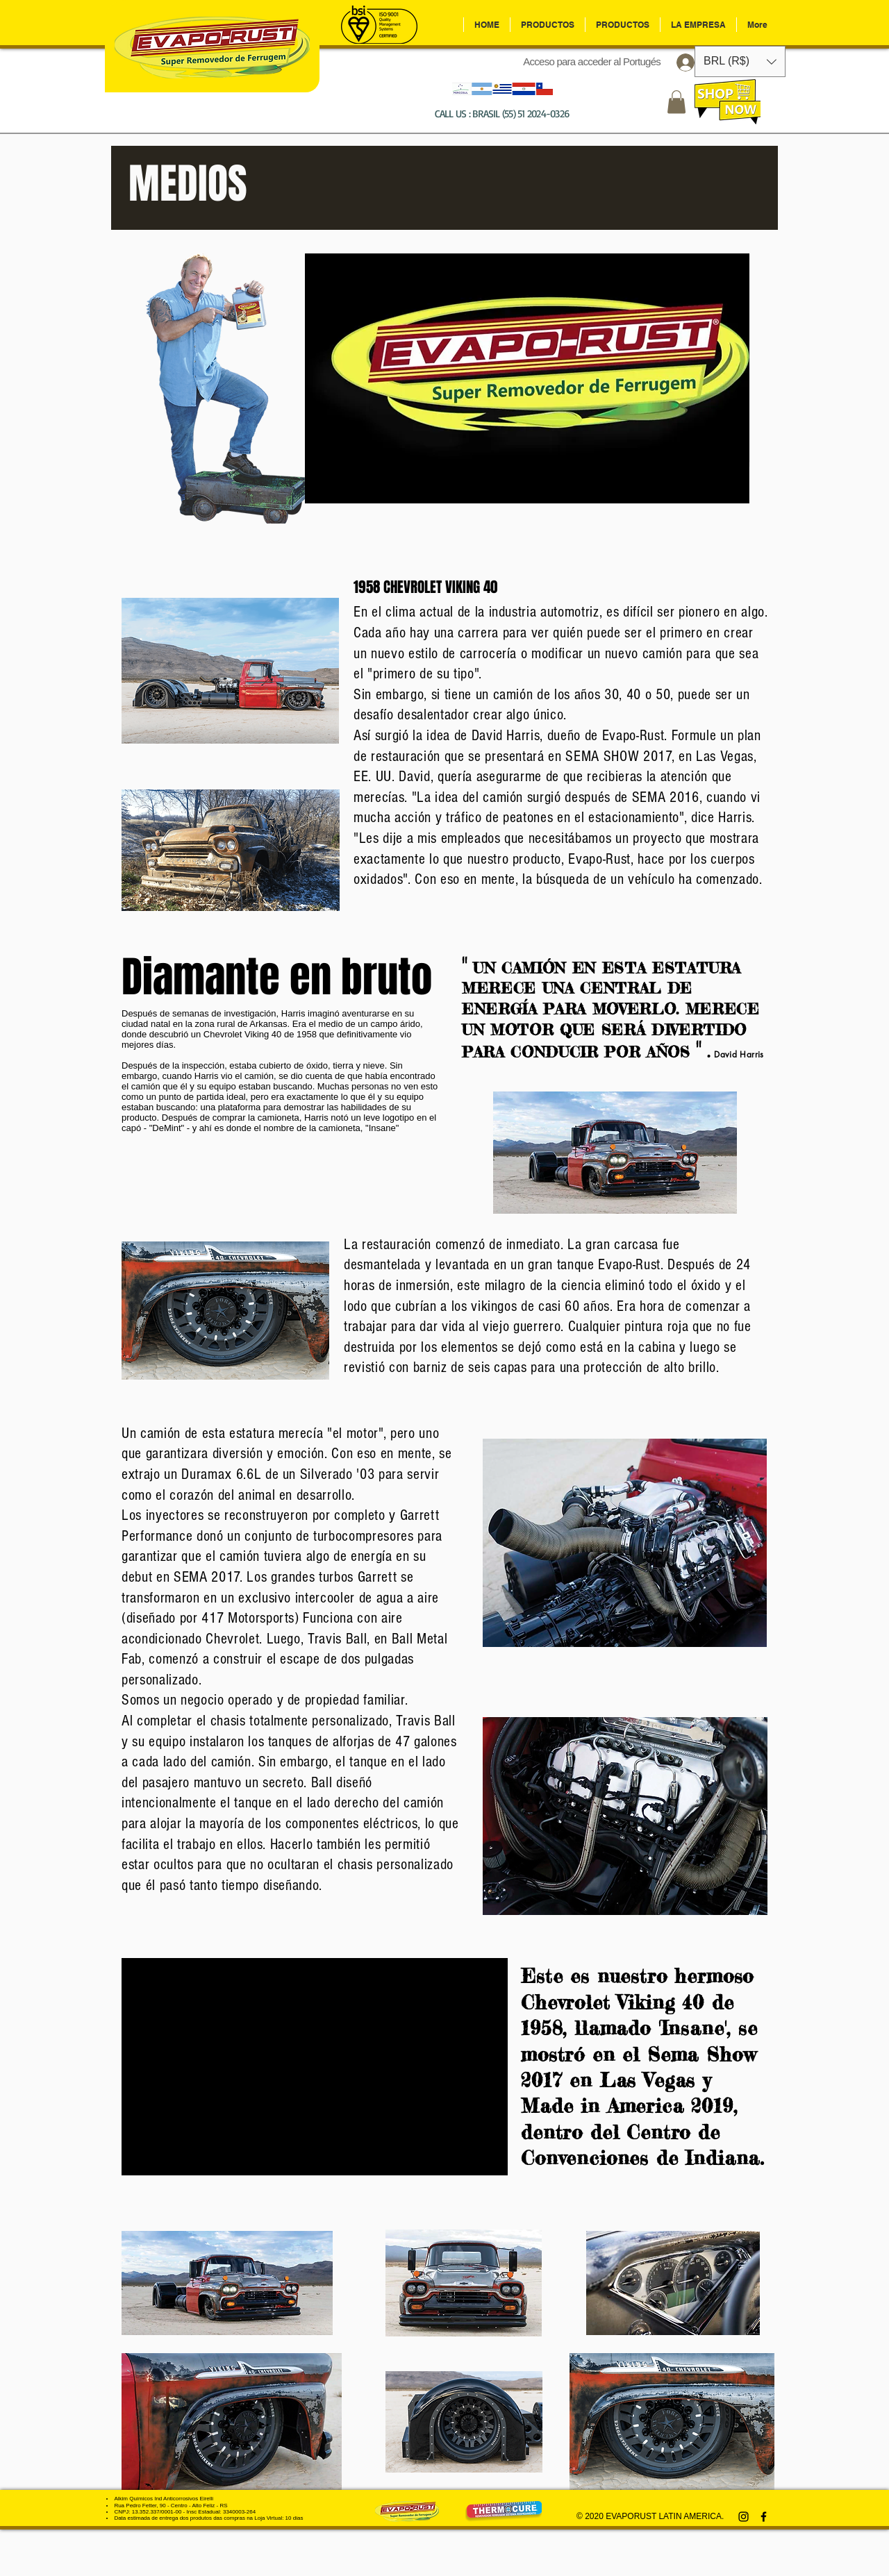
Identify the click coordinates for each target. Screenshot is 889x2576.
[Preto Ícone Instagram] (743, 2516)
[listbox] (740, 61)
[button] (676, 101)
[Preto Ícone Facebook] (763, 2516)
